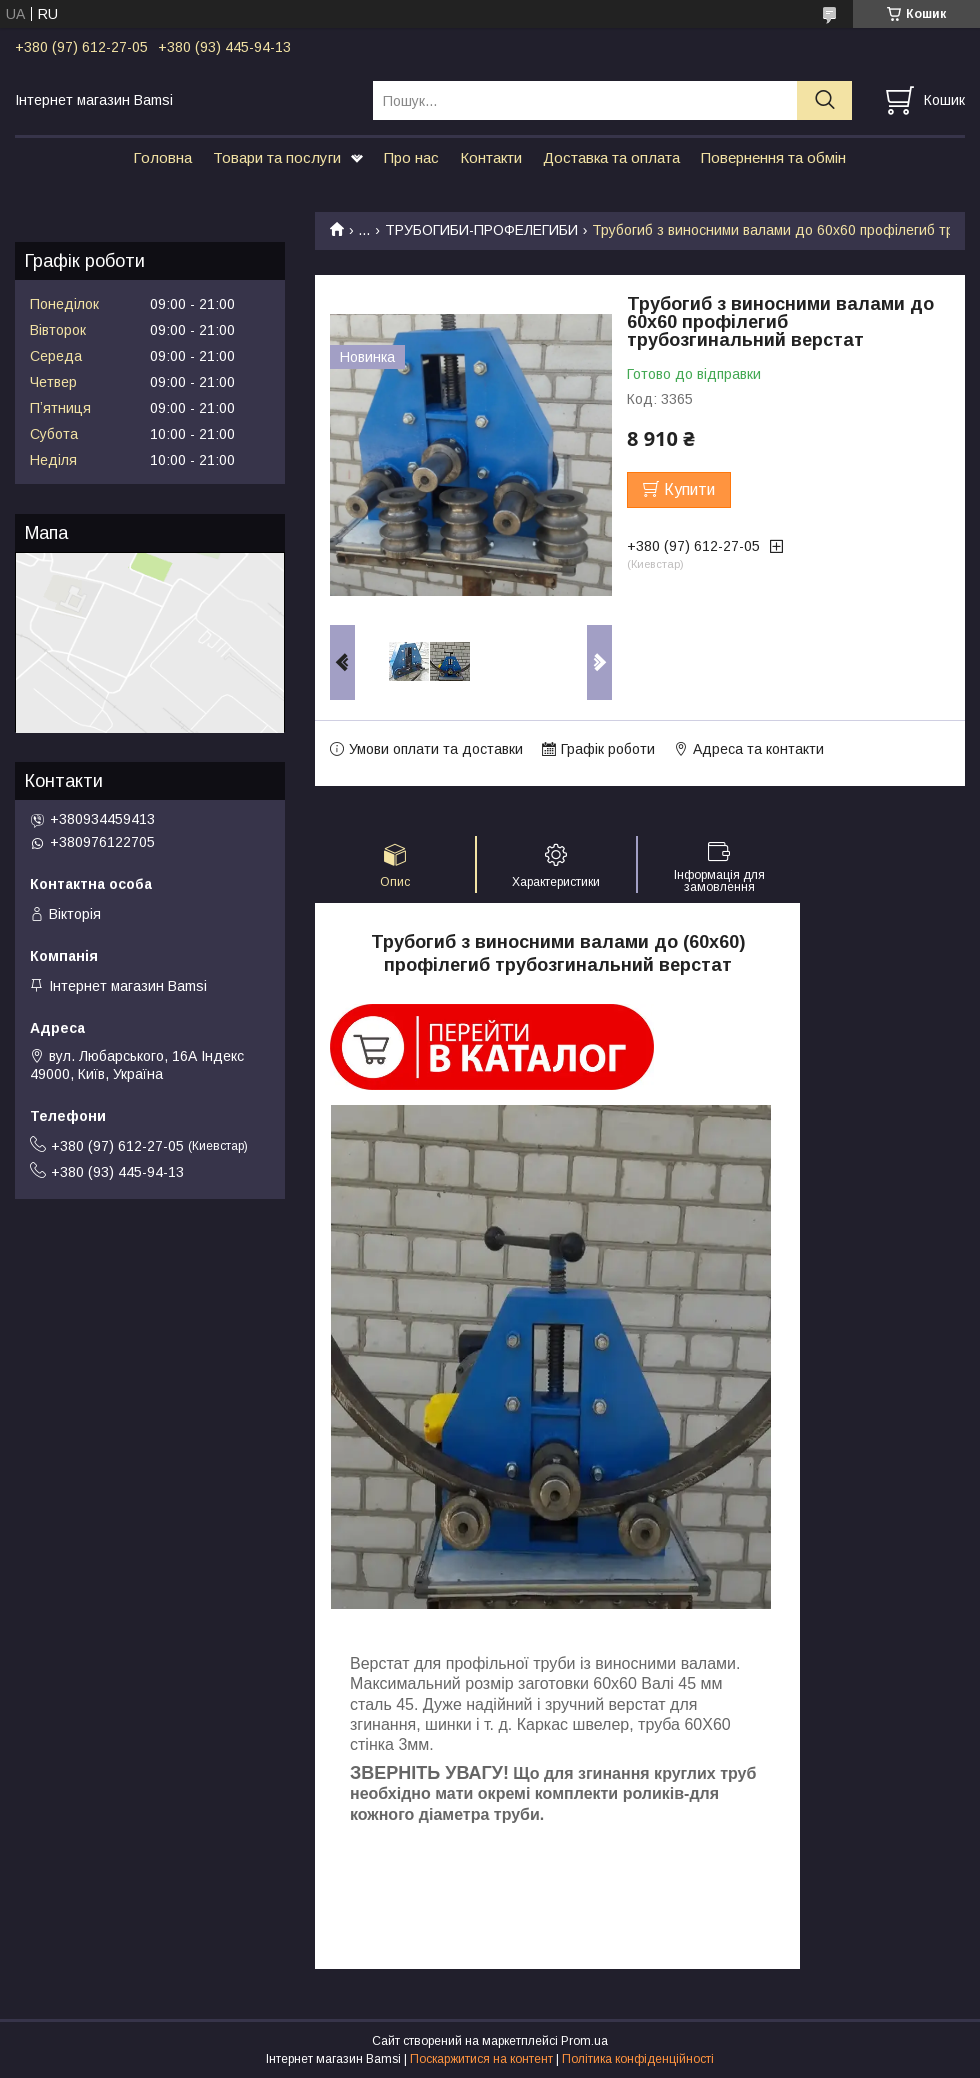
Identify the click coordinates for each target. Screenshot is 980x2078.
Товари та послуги (277, 157)
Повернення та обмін (773, 157)
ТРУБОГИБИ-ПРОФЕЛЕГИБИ (481, 230)
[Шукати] (824, 100)
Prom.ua (584, 2041)
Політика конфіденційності (638, 2059)
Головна (162, 157)
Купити (689, 489)
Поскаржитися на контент (481, 2059)
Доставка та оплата (611, 157)
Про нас (411, 157)
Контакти (491, 157)
